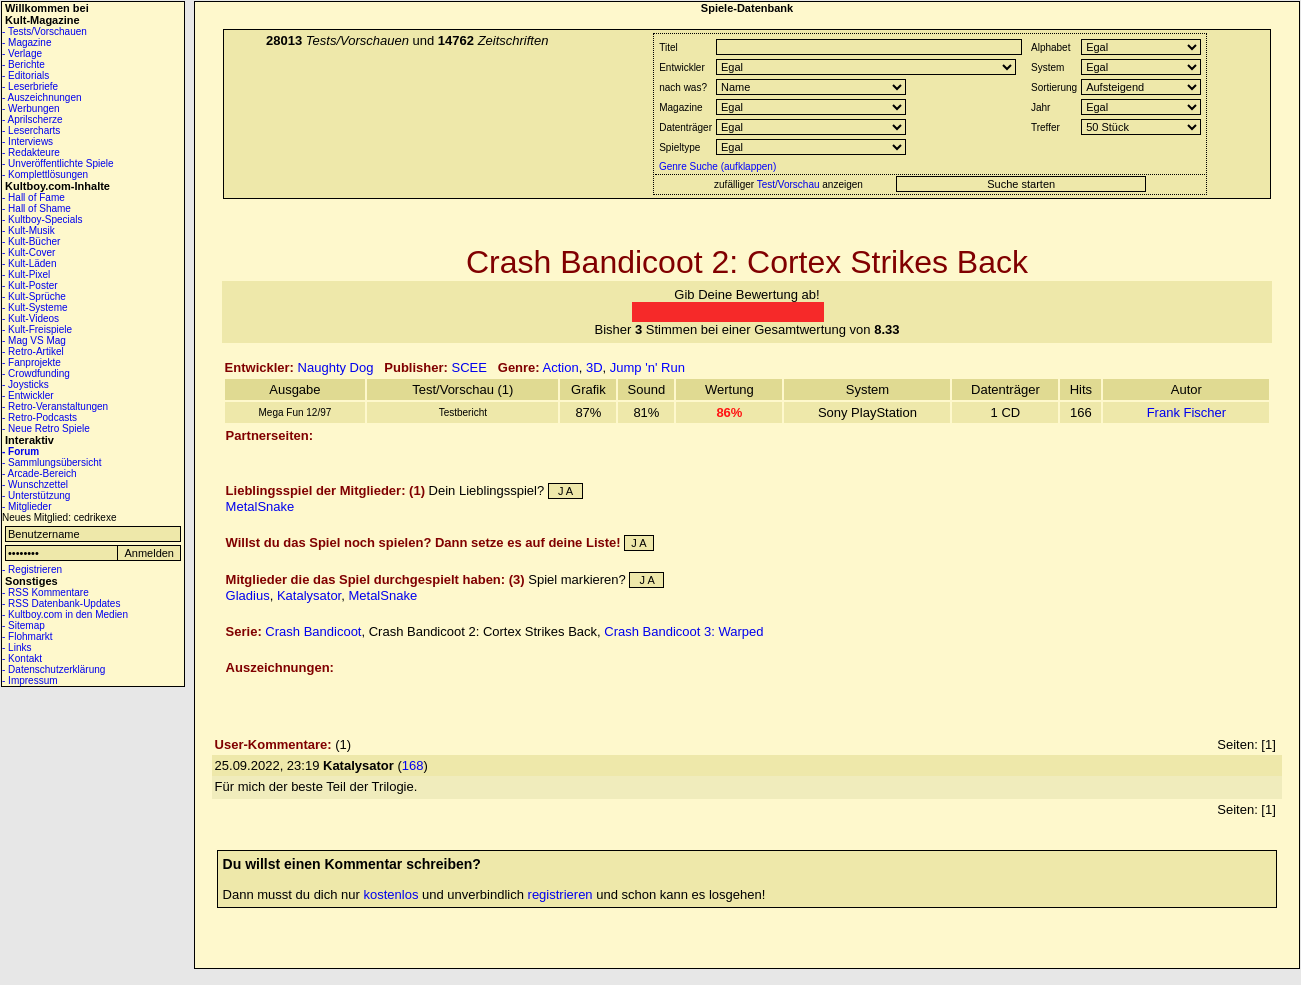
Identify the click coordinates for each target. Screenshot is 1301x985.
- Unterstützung (36, 495)
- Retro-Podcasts (39, 417)
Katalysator (309, 595)
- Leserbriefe (30, 86)
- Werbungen (31, 108)
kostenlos (391, 894)
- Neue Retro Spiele (46, 428)
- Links (16, 647)
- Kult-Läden (29, 263)
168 (413, 765)
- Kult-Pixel (26, 274)
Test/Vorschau (788, 184)
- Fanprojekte (31, 362)
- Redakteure (31, 152)
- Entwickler (28, 395)
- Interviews (27, 141)
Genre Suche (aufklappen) (716, 166)
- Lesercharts (31, 130)
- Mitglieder (26, 506)
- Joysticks (25, 384)
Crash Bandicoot (313, 631)
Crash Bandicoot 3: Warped (683, 631)
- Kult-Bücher (31, 241)
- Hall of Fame (33, 197)
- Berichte (23, 64)
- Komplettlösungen (45, 174)
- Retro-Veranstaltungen (55, 406)
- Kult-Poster (30, 285)
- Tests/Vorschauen (44, 31)
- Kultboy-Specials (42, 219)
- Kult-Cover (28, 252)
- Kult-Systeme (35, 307)
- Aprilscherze (32, 119)
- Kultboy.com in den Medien (65, 614)
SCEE (469, 367)
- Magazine (26, 42)
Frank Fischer (1186, 412)
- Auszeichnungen (42, 97)
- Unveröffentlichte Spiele (58, 163)
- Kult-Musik (28, 230)
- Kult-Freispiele (37, 329)
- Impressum (30, 680)
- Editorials (25, 75)
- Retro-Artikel (33, 351)
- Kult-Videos (30, 318)
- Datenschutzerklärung (53, 669)
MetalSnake (260, 506)
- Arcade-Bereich (39, 473)
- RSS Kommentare (45, 592)
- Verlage (22, 53)
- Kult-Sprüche (34, 296)
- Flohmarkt (27, 636)
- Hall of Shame (36, 208)
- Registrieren (32, 569)
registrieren (560, 894)
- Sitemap (23, 625)
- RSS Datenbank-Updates (61, 603)
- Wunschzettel (35, 484)
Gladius (248, 595)
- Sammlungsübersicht (51, 462)
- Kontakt (22, 658)
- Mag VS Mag (34, 340)
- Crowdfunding (36, 373)
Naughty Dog (336, 367)
